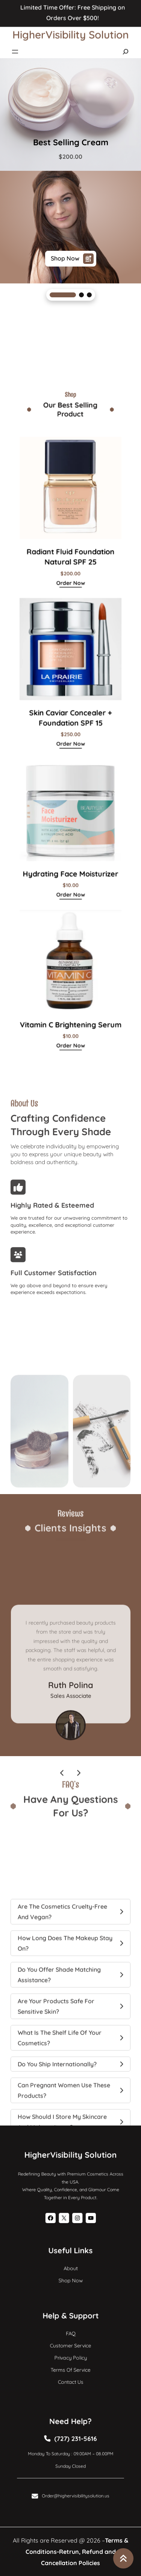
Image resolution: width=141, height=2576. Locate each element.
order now (70, 616)
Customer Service (70, 2346)
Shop (65, 2276)
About (70, 2267)
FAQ (70, 2337)
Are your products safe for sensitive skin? (56, 2080)
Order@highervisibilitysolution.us (74, 2486)
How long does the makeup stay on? (65, 2017)
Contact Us (70, 2373)
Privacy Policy (70, 2355)
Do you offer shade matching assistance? (59, 2049)
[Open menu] (15, 45)
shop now (72, 258)
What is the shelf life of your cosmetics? (60, 2112)
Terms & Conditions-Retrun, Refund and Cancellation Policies (77, 2552)
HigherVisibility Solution (70, 28)
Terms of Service (70, 2364)
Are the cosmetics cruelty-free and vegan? (62, 1985)
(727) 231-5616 (74, 2443)
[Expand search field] (125, 46)
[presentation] (62, 1823)
